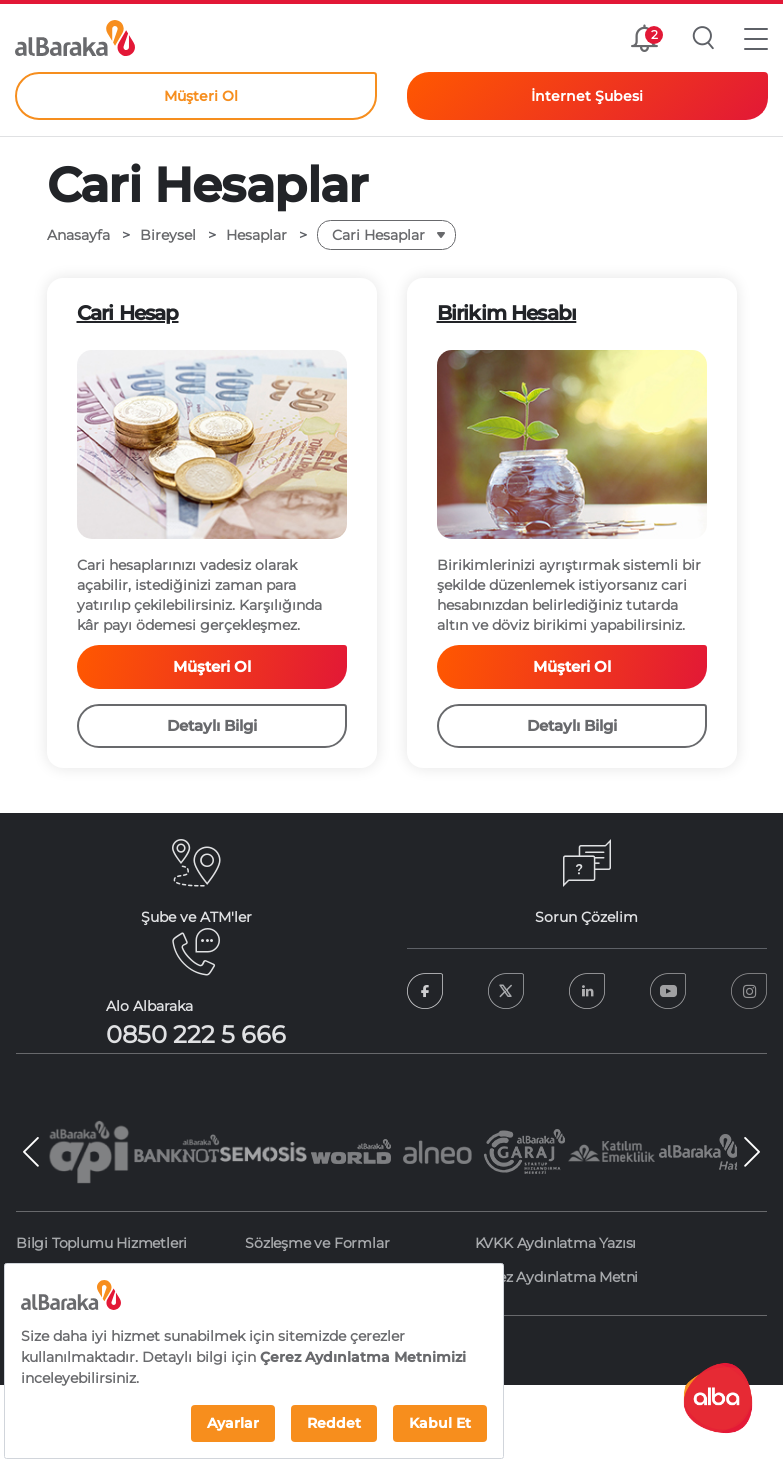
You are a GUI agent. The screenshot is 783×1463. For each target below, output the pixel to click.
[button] (756, 38)
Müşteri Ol (212, 666)
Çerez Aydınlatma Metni (557, 1277)
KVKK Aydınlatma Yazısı (556, 1243)
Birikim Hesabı (507, 313)
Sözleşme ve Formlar (317, 1243)
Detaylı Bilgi (212, 725)
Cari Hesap (128, 313)
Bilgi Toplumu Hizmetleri (101, 1243)
